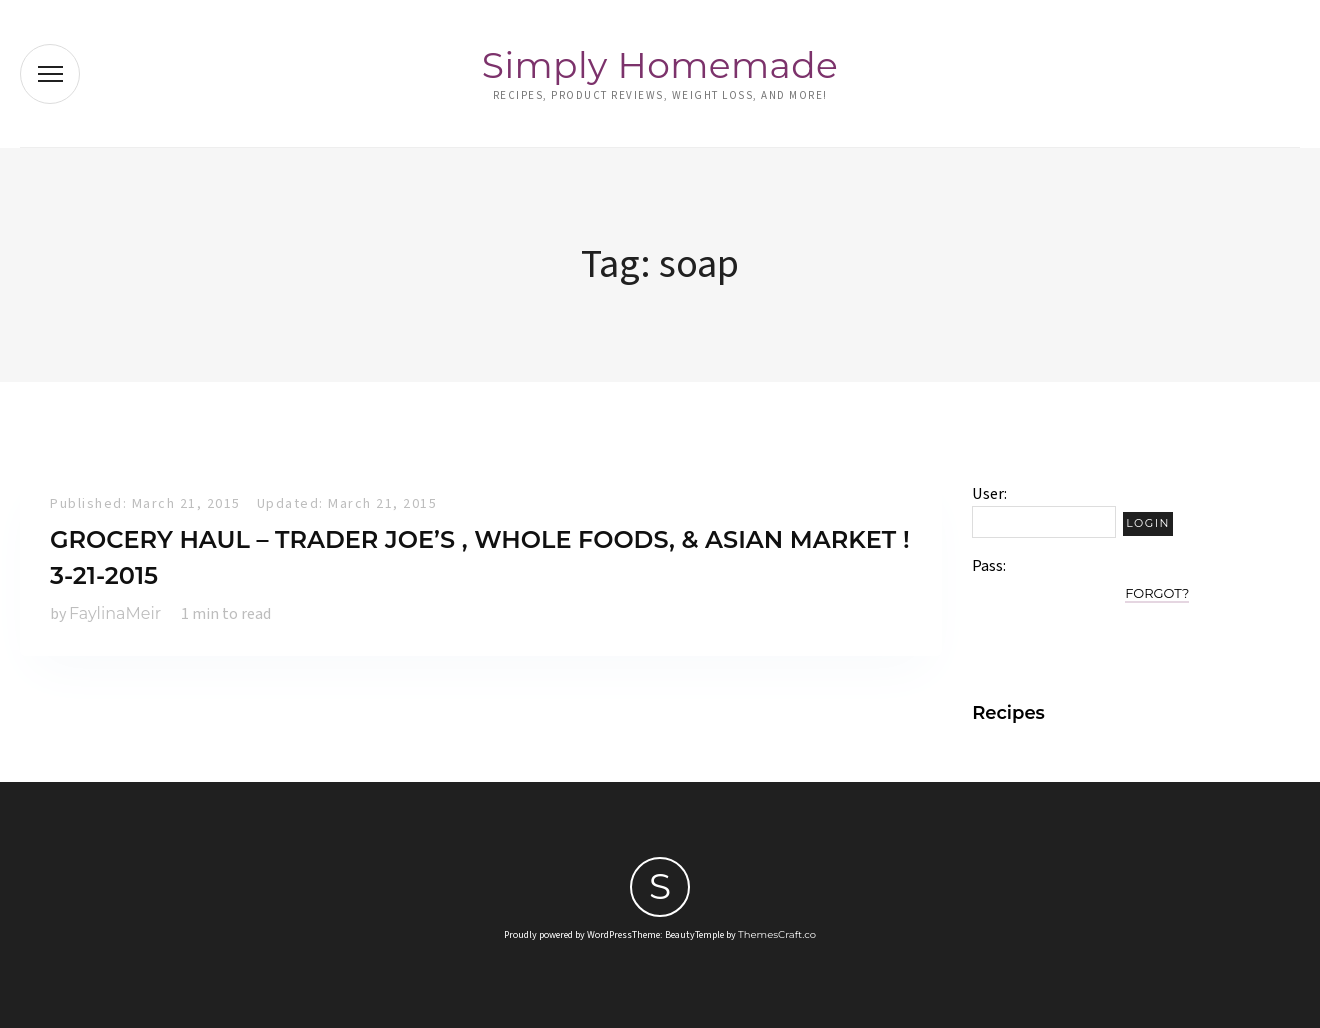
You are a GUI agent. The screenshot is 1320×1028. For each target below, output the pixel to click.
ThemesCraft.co (777, 934)
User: (989, 494)
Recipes (1008, 713)
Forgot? (1157, 593)
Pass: (989, 566)
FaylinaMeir (115, 613)
